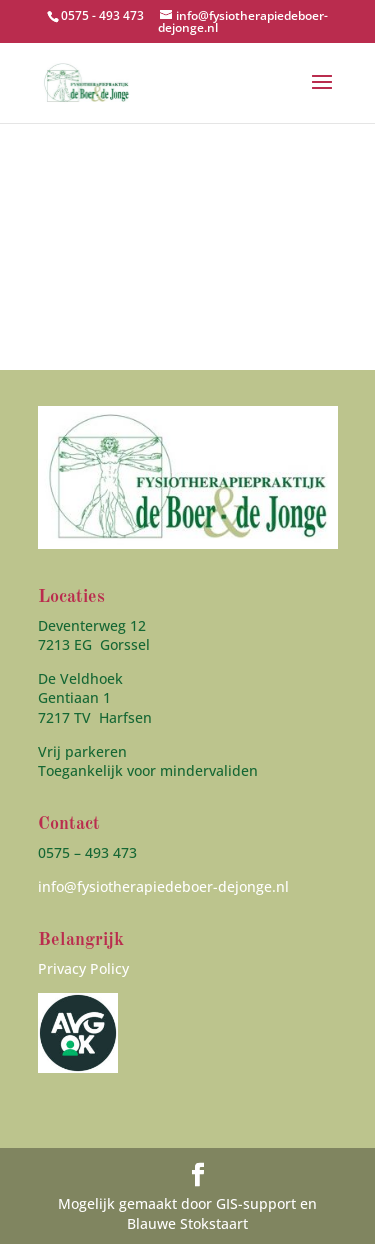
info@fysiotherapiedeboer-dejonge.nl (163, 886)
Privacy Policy (83, 968)
